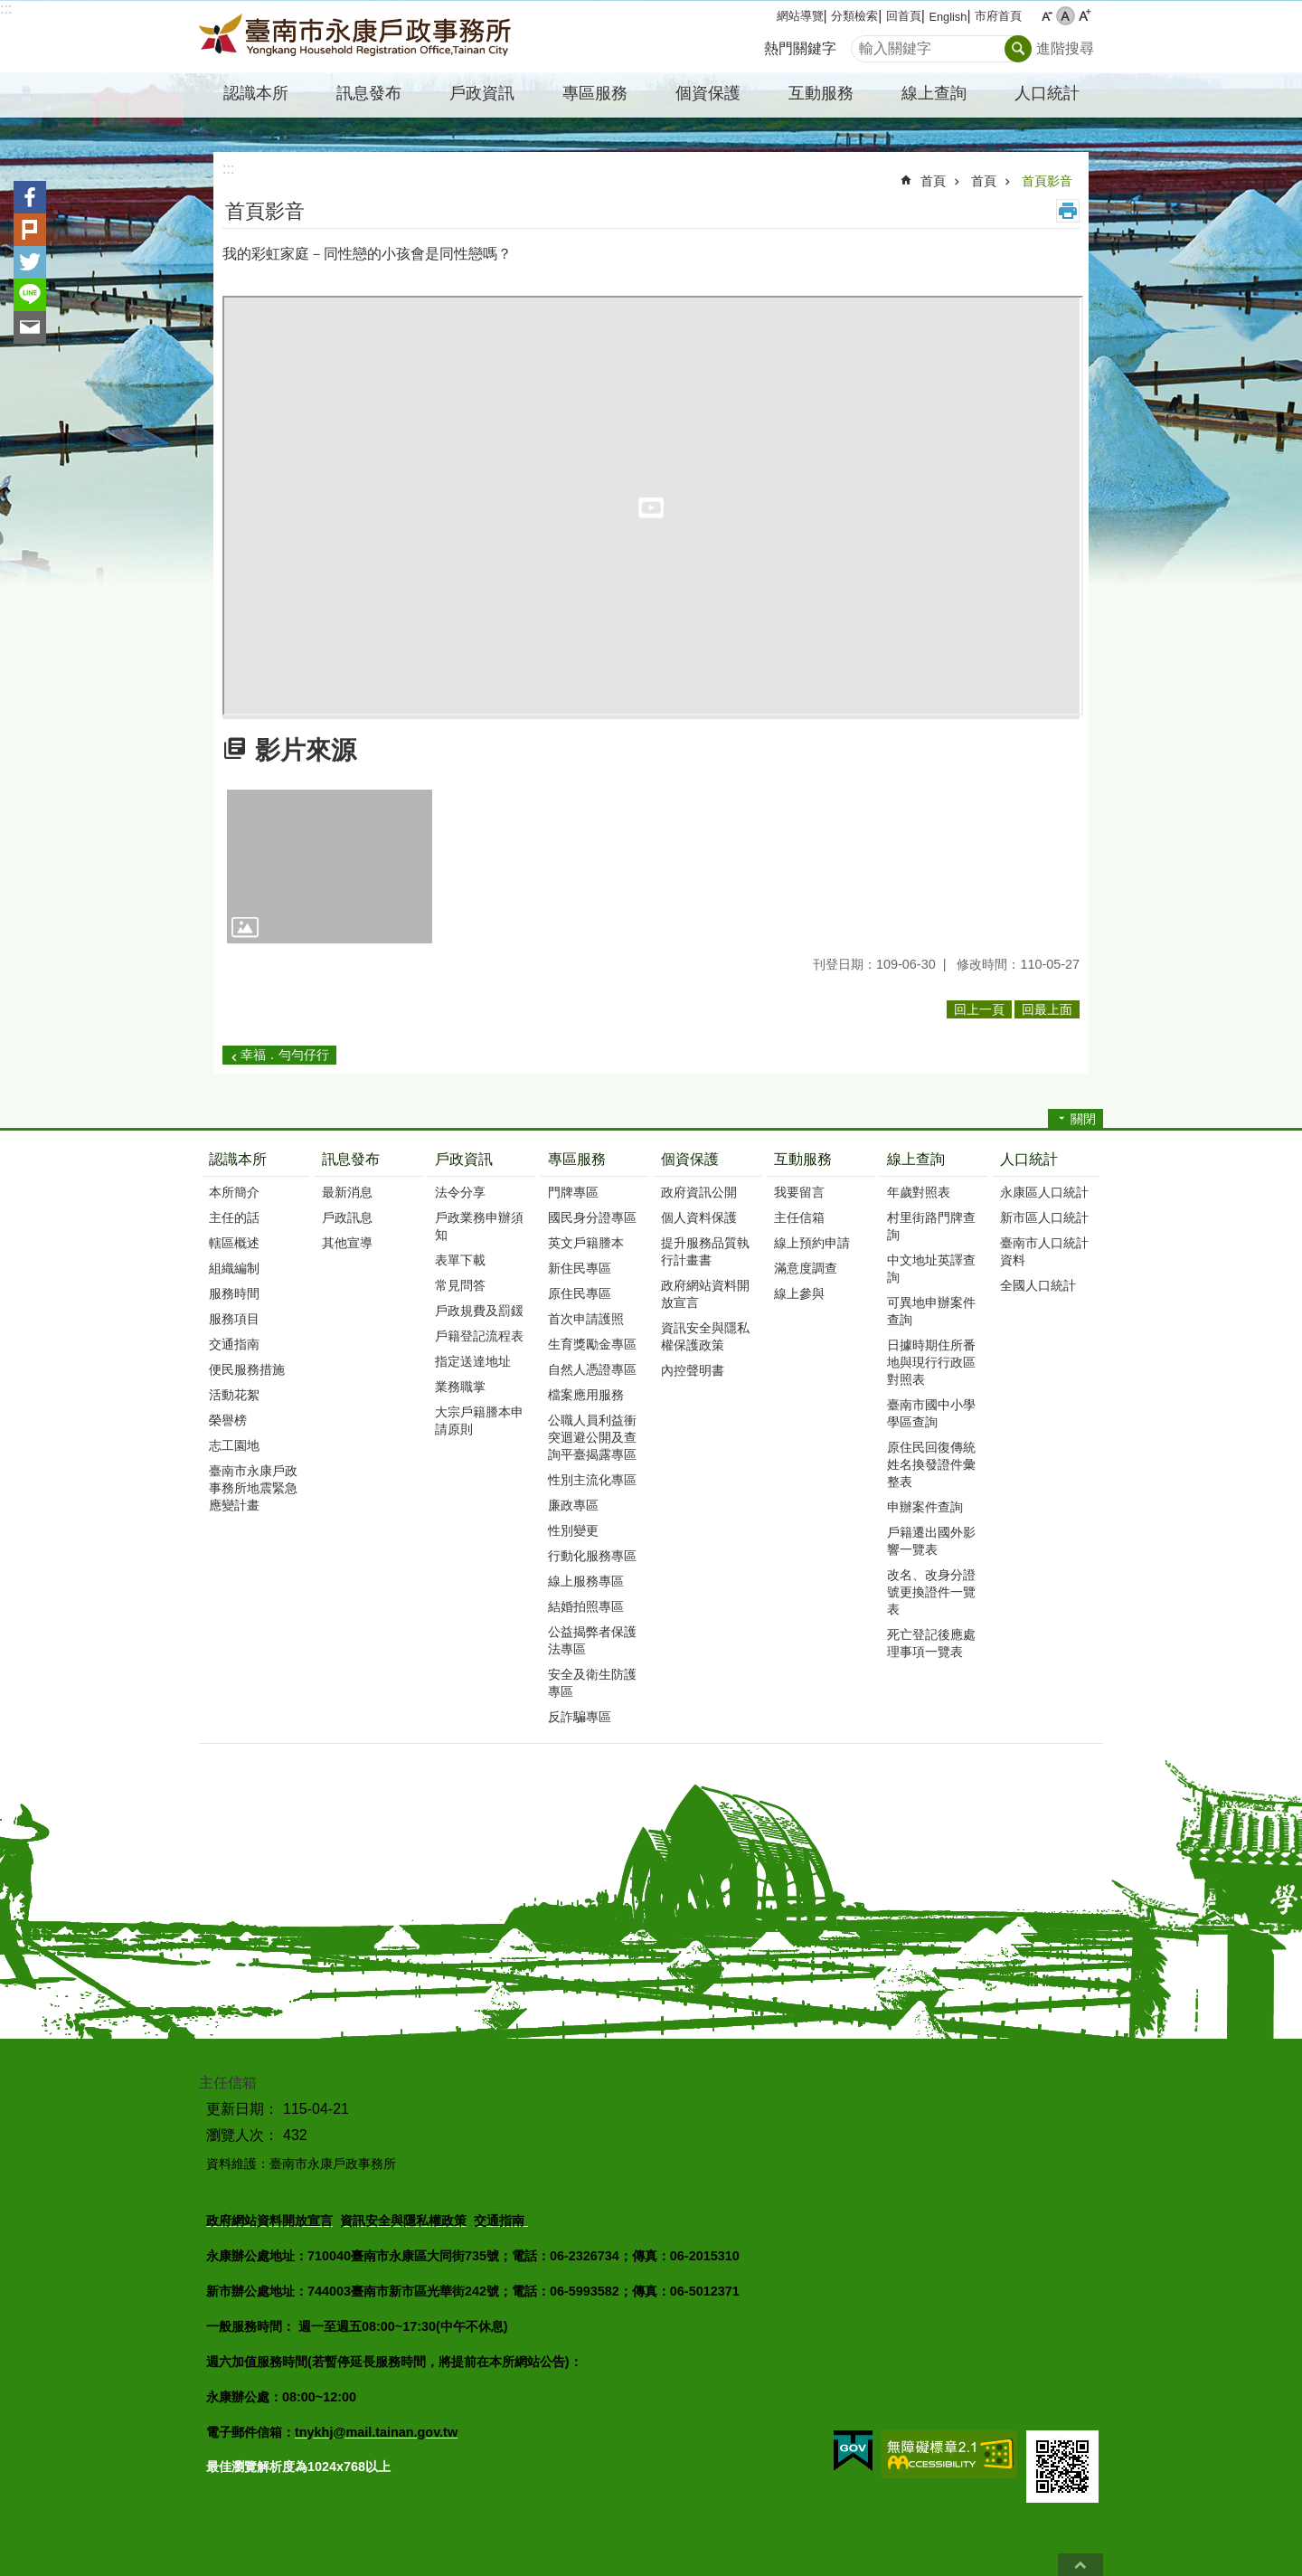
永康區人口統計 (1044, 1192)
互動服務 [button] (821, 93)
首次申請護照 (586, 1319)
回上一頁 (979, 1009)
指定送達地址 (473, 1361)
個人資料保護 (699, 1217)
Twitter (30, 262)
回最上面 (1080, 2564)
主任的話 (234, 1217)
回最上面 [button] (1047, 1009)
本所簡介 (234, 1192)
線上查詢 (916, 1159)
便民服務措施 (247, 1369)
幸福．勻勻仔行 (285, 1054)
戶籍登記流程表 (479, 1336)
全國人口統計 (1038, 1285)
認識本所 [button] (255, 93)
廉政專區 (573, 1505)
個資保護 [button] (708, 93)
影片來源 (305, 750)
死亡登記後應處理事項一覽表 (931, 1643)
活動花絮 (234, 1394)
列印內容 (1068, 211)
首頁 (933, 181)
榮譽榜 (228, 1420)
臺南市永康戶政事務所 (357, 37)
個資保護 (690, 1159)
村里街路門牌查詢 (931, 1226)
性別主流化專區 (592, 1480)
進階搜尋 (1065, 48)
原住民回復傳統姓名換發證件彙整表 (931, 1464)
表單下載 (460, 1260)
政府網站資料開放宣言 (705, 1294)
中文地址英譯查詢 (931, 1268)
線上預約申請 (812, 1243)
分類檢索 (854, 16)
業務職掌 (460, 1386)
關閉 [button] (1083, 1119)
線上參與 (799, 1293)
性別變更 (573, 1530)
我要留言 (799, 1192)
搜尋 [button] (1018, 48)
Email (30, 327)
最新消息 (347, 1192)
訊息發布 (351, 1159)
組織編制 (234, 1268)
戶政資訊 (464, 1159)
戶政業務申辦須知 (479, 1226)
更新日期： (242, 2109)
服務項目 (234, 1319)
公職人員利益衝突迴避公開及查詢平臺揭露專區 (592, 1437)
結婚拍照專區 (586, 1606)
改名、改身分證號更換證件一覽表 (931, 1591)
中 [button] (1065, 15)
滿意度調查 (805, 1268)
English (948, 17)
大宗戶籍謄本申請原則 (479, 1420)
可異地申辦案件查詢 (931, 1311)
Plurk (30, 229)
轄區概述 (234, 1243)
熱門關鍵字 (800, 48)
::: (6, 8)
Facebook (30, 197)
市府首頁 (998, 16)
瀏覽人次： (242, 2135)
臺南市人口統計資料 (1044, 1251)
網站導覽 (800, 16)
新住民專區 (579, 1268)
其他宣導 (347, 1243)
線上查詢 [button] (934, 93)
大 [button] (1084, 15)
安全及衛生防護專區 (592, 1683)
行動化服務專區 (592, 1555)
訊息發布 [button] (368, 93)
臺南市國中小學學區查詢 (931, 1413)
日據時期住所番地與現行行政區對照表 (931, 1362)
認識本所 (238, 1159)
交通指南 (234, 1344)
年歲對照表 (918, 1192)
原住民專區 (579, 1293)
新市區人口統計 (1044, 1217)
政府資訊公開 (699, 1192)
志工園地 (234, 1445)
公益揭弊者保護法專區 (592, 1640)
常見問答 (460, 1285)
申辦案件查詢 (925, 1507)
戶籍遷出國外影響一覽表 (931, 1541)
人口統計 (1029, 1159)
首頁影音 (1047, 181)
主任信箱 (799, 1217)
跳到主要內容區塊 (9, 9)
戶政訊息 (347, 1217)
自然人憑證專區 (592, 1369)
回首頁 (903, 16)
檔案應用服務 (586, 1394)
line (30, 295)
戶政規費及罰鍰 (479, 1310)
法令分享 (460, 1192)
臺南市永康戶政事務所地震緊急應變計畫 (253, 1487)
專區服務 (577, 1159)
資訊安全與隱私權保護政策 (705, 1336)
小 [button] (1046, 15)
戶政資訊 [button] (481, 93)
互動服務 (803, 1159)
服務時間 (234, 1293)
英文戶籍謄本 (586, 1243)
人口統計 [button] (1047, 93)
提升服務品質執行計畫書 (705, 1251)
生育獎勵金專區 (592, 1344)
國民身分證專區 (592, 1217)
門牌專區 (573, 1192)
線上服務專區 (586, 1581)
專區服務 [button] (594, 93)
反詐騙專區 (579, 1716)
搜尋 (865, 44)
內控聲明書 (692, 1370)
